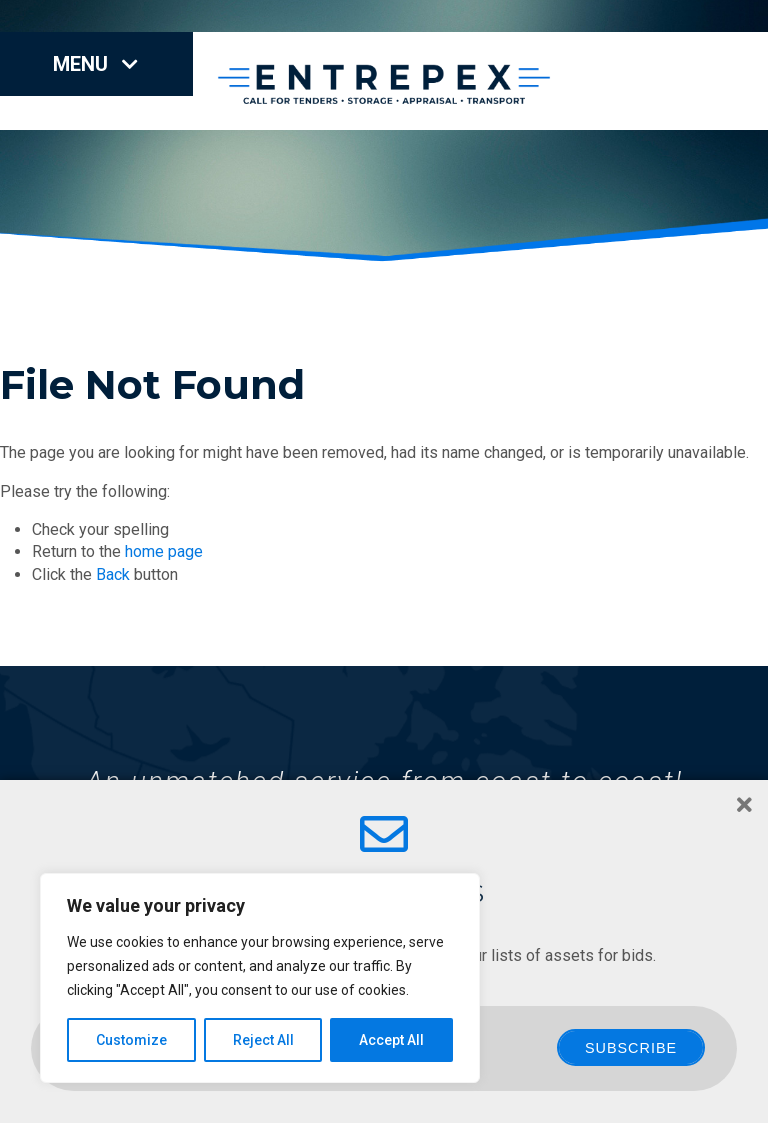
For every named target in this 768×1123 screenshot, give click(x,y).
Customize (131, 1040)
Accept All (391, 1040)
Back (113, 574)
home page (164, 551)
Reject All (263, 1040)
